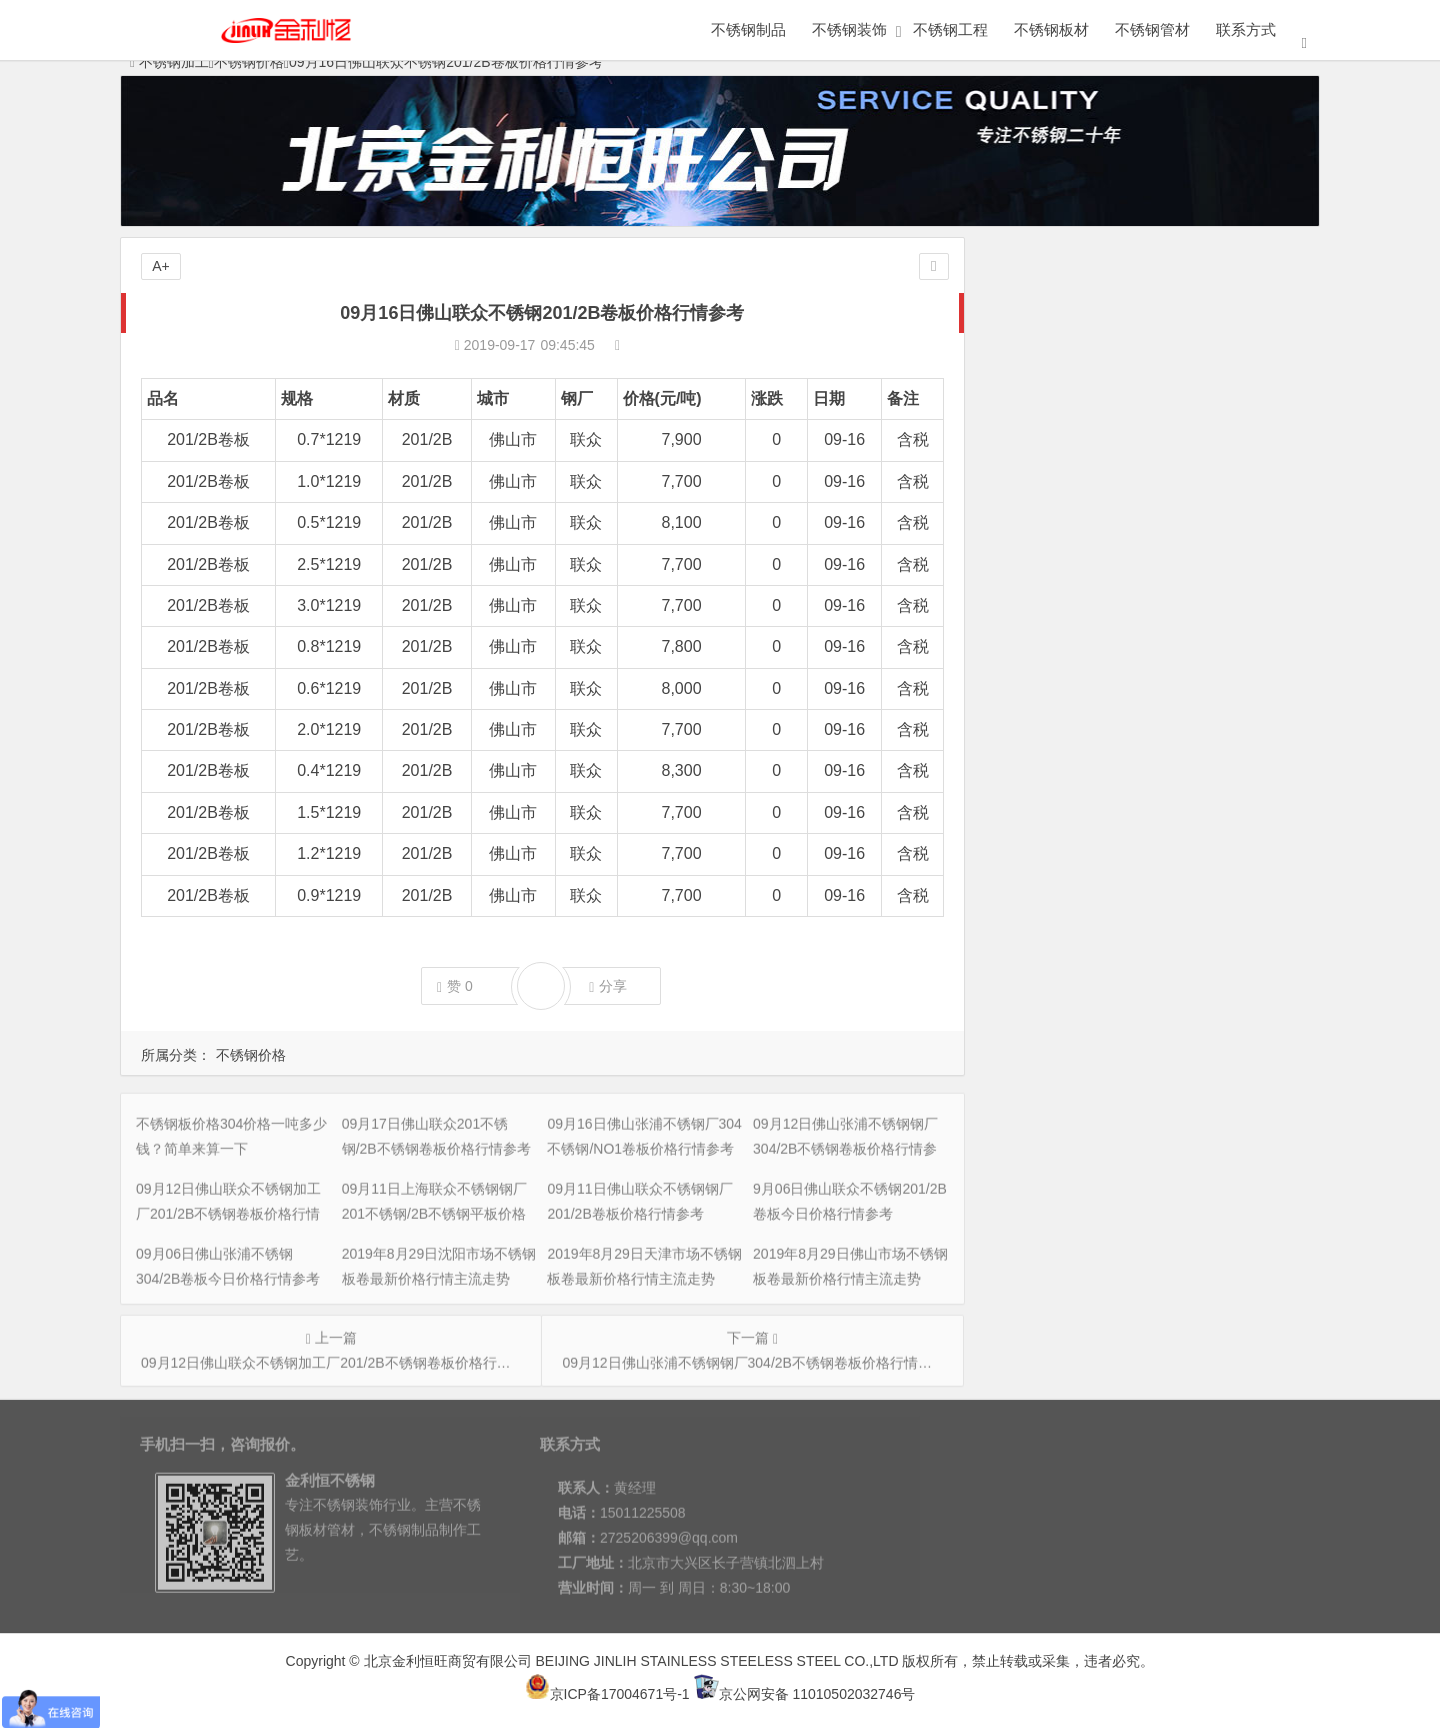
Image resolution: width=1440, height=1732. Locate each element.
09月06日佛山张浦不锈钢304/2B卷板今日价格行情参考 (1169, 529)
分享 (608, 986)
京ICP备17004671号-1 (607, 1694)
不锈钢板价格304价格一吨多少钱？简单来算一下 (1149, 305)
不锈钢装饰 (849, 29)
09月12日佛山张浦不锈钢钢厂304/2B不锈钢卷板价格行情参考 (1190, 389)
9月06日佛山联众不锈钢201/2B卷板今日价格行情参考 (1165, 501)
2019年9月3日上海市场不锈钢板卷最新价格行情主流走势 (1175, 753)
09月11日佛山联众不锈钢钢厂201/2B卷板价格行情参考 (1169, 473)
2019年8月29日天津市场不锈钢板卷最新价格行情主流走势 (1179, 585)
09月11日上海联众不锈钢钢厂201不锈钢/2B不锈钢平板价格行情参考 (1211, 445)
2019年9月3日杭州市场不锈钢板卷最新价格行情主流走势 (1175, 837)
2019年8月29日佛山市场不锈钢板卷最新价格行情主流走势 (1179, 613)
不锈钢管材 (1152, 29)
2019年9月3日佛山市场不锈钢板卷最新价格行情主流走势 (1175, 809)
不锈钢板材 (1051, 29)
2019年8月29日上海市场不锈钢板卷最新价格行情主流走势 (1179, 641)
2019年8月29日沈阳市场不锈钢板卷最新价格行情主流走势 (1179, 557)
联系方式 (1246, 29)
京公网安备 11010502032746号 (805, 1694)
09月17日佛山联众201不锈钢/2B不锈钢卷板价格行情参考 (1176, 333)
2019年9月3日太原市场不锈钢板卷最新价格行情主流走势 (1175, 697)
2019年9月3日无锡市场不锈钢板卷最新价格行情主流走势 (1175, 669)
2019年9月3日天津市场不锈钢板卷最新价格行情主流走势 (1175, 725)
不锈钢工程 (950, 29)
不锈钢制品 (748, 29)
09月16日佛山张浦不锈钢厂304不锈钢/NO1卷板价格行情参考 (1188, 361)
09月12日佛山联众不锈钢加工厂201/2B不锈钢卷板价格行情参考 (1197, 417)
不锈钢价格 (251, 1055)
